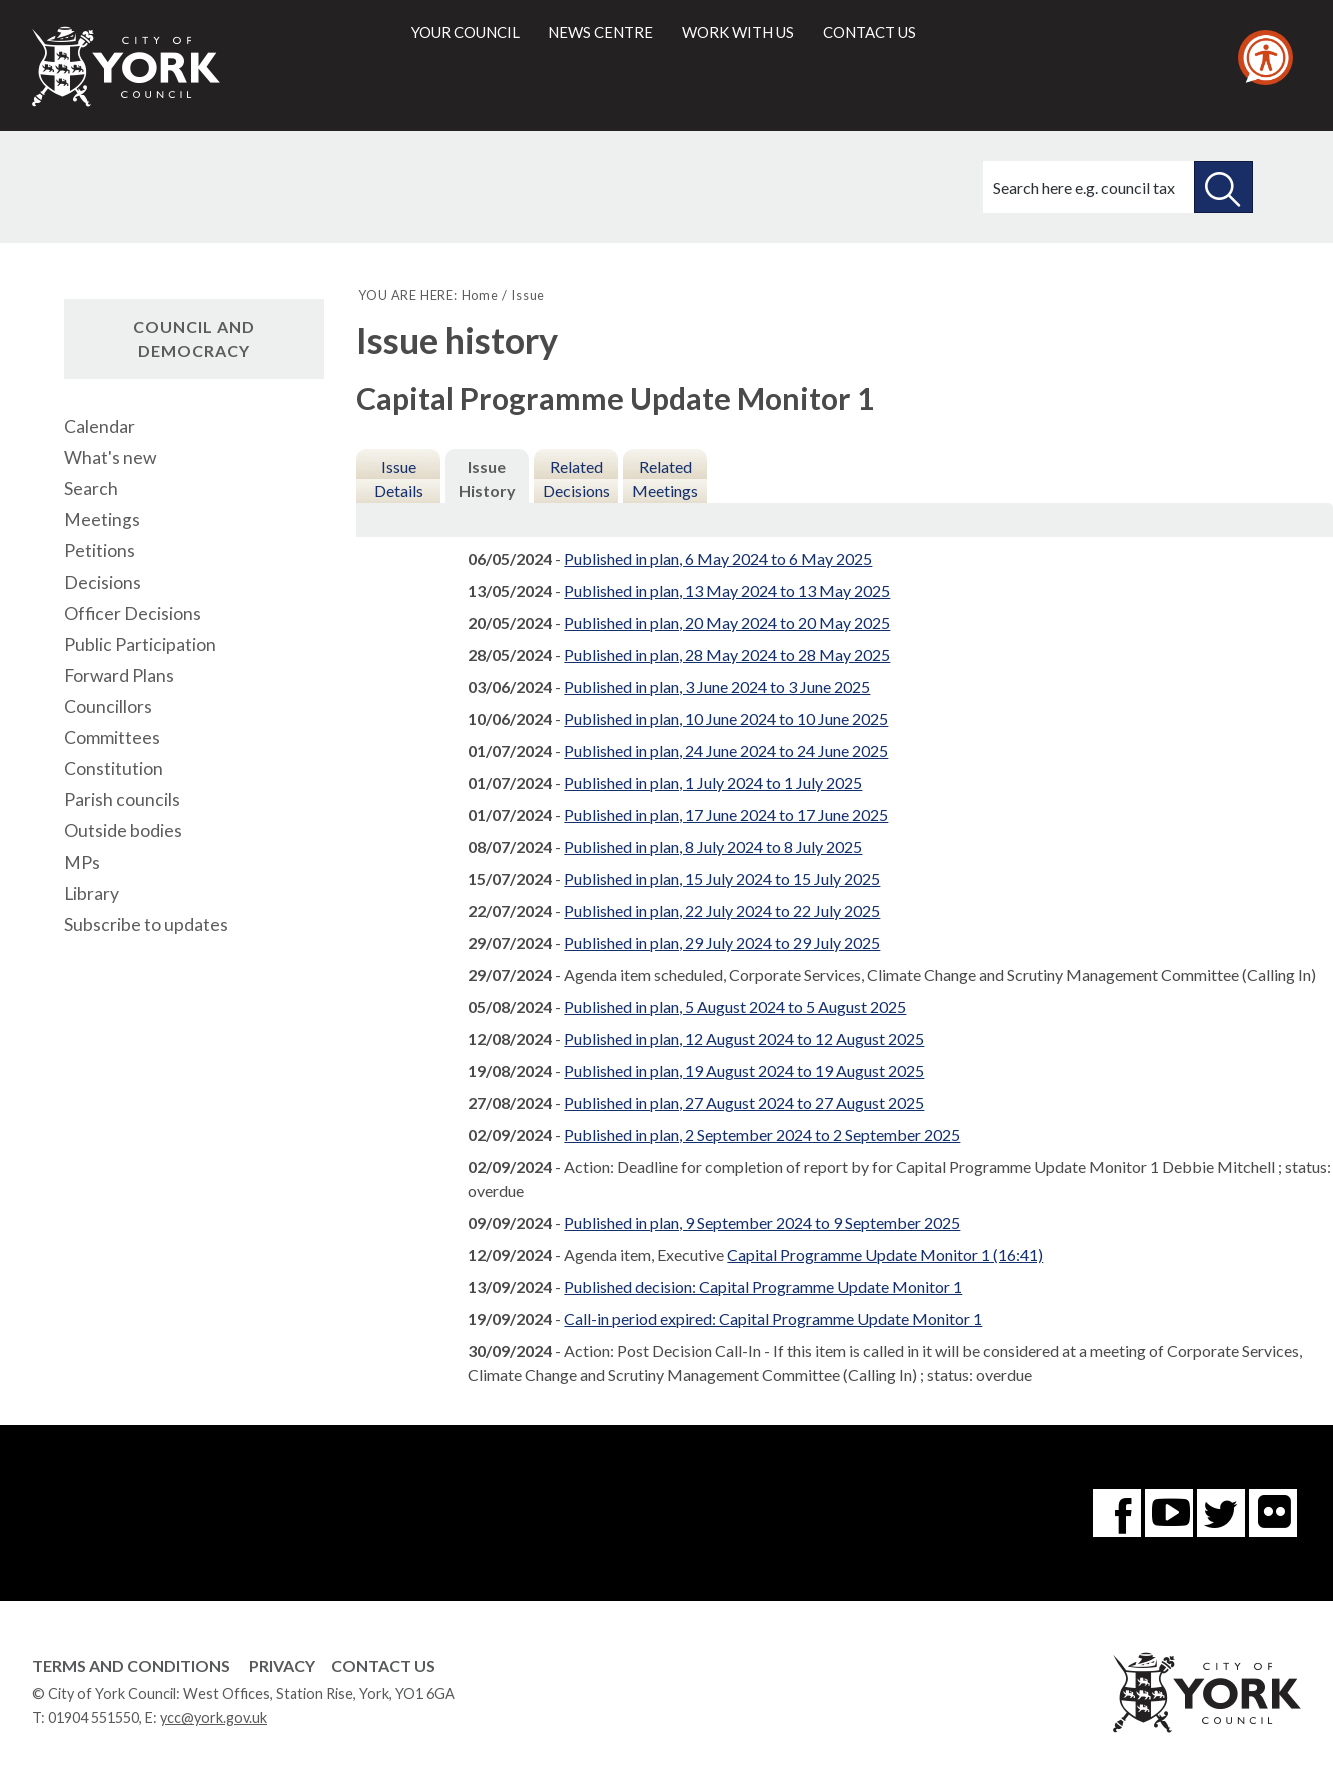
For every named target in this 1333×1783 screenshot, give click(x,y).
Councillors (108, 706)
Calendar (99, 426)
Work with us (738, 32)
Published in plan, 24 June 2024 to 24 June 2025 (726, 750)
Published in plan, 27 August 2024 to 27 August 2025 (744, 1102)
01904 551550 (93, 1717)
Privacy (282, 1665)
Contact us (869, 32)
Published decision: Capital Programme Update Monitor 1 (763, 1286)
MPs (82, 862)
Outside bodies (123, 830)
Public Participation (140, 644)
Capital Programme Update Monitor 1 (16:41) (885, 1254)
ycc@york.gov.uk (213, 1717)
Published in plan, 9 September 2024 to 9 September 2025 (762, 1222)
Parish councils (122, 799)
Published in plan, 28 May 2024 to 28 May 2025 (727, 654)
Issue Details (398, 478)
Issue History (487, 478)
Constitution (113, 768)
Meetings (102, 519)
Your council (465, 32)
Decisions (102, 582)
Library (91, 893)
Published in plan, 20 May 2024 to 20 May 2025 (727, 622)
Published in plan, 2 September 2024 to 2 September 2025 (762, 1134)
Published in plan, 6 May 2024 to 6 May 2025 (718, 558)
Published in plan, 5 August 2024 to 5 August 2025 (735, 1006)
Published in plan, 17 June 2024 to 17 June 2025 (726, 814)
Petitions (99, 550)
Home (480, 295)
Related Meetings (665, 478)
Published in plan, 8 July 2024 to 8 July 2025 (713, 846)
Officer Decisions (132, 613)
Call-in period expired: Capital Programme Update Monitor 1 (773, 1318)
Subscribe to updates (146, 924)
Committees (112, 737)
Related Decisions (576, 478)
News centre (600, 32)
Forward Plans (119, 675)
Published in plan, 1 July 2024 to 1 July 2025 (713, 782)
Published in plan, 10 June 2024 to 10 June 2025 (726, 718)
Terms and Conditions (131, 1665)
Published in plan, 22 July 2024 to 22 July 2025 (722, 910)
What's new (110, 457)
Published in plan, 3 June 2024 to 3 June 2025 (717, 686)
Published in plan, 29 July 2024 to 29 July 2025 (722, 942)
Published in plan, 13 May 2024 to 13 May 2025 (727, 590)
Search (91, 488)
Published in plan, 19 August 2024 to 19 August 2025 (744, 1070)
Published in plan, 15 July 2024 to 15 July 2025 (722, 878)
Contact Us (383, 1665)
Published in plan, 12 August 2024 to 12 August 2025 (744, 1038)
